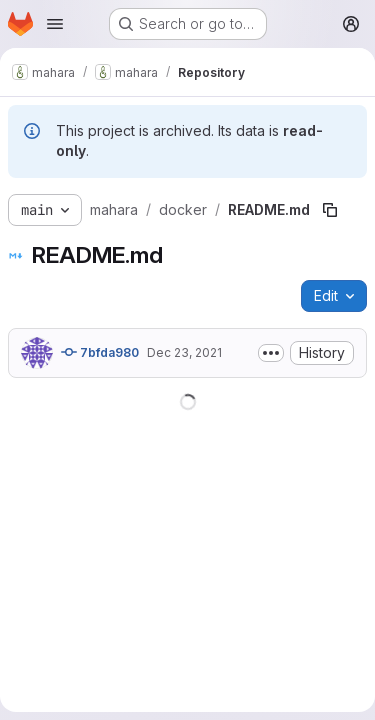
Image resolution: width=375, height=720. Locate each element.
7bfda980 (100, 352)
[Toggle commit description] (271, 353)
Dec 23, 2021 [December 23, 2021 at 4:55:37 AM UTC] (184, 352)
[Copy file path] (330, 210)
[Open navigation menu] (55, 24)
